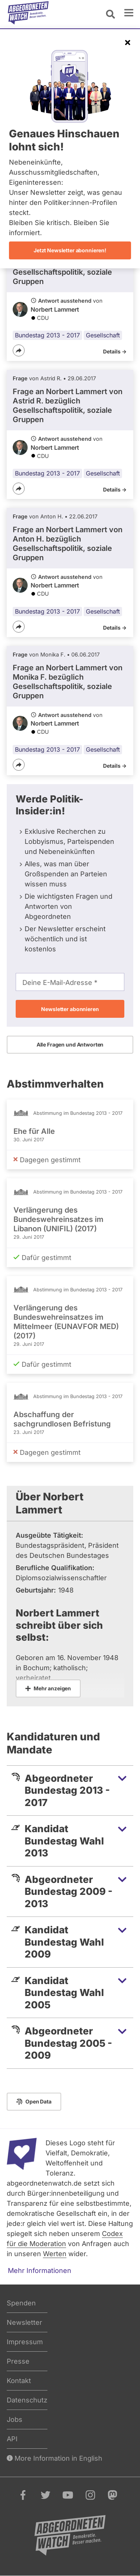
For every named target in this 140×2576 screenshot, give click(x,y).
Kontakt (19, 2381)
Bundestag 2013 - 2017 (47, 335)
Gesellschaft (103, 335)
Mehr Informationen (39, 2270)
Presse (18, 2361)
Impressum (25, 2342)
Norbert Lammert (55, 309)
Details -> (115, 351)
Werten (54, 2254)
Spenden (21, 2303)
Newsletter (24, 2322)
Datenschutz (27, 2400)
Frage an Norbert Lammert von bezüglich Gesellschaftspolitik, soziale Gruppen (67, 405)
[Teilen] (19, 350)
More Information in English (54, 2458)
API (12, 2439)
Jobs (14, 2419)
